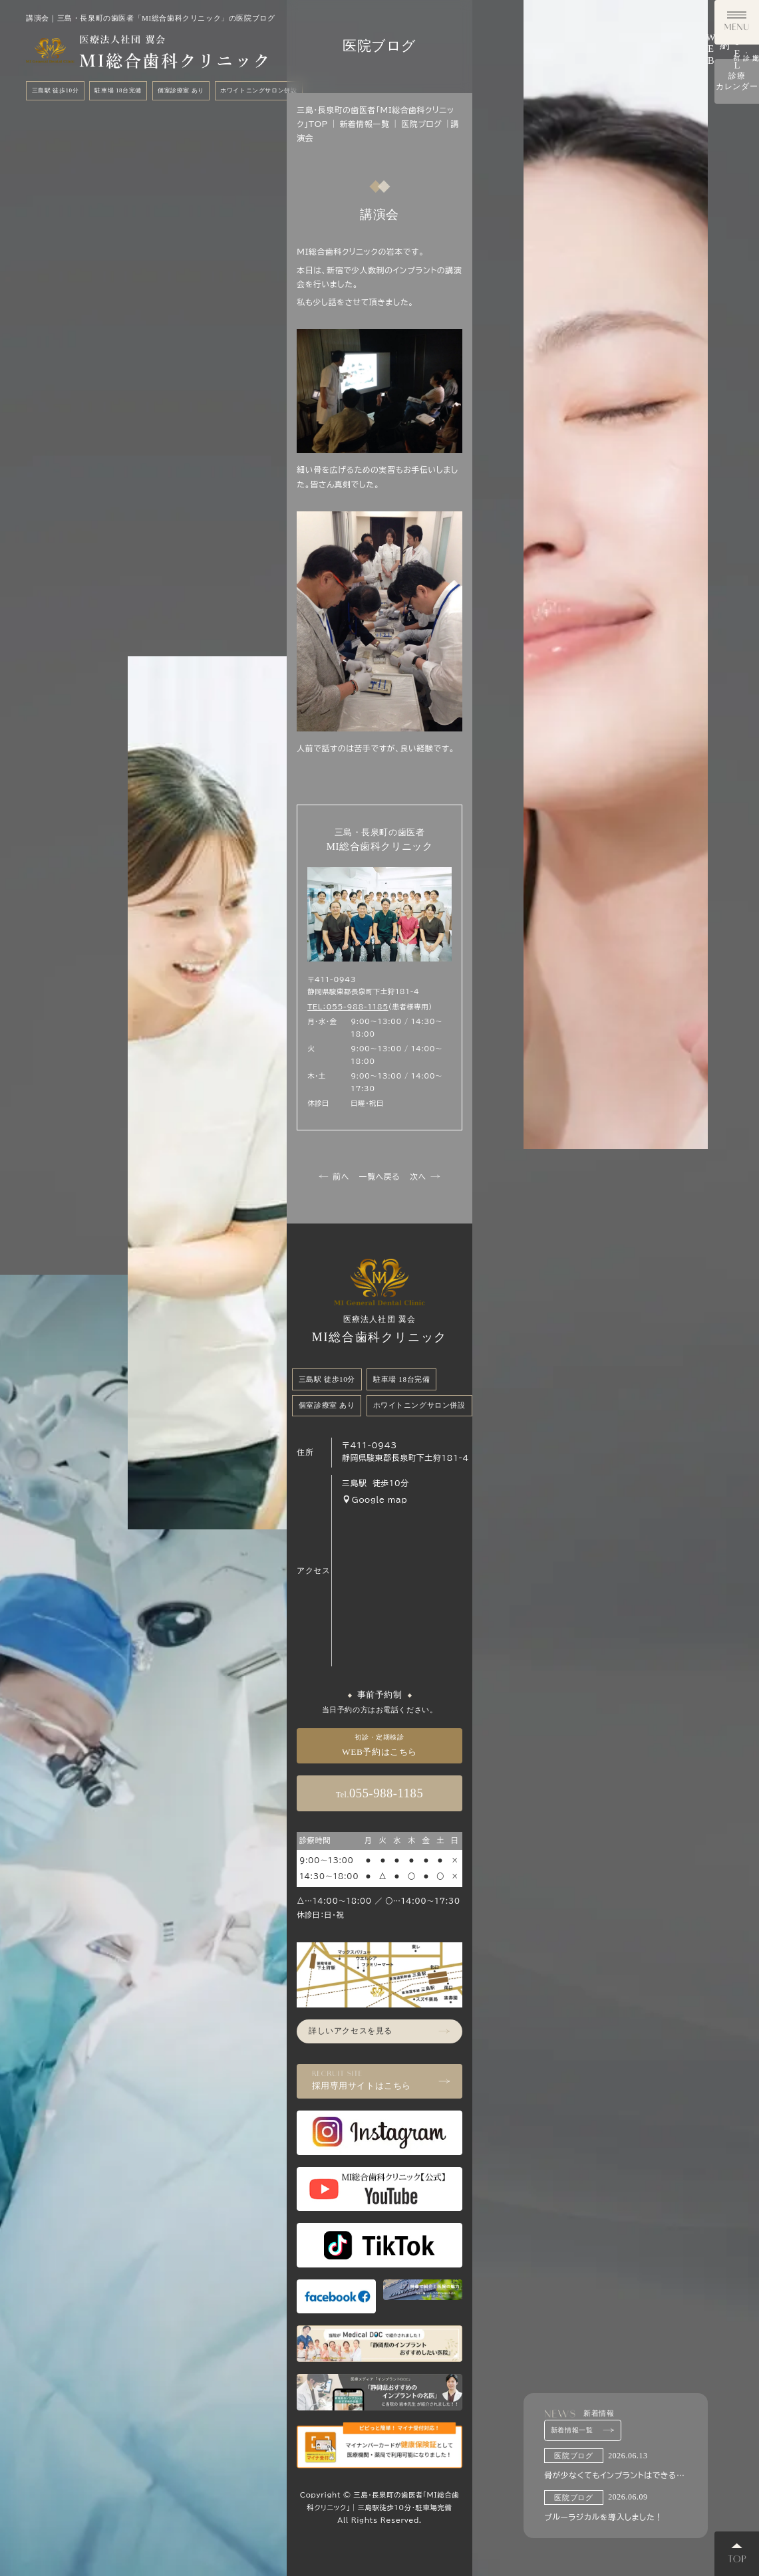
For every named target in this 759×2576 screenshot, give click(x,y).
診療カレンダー (737, 407)
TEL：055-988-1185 (347, 1006)
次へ (425, 1177)
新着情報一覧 (583, 2430)
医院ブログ (421, 124)
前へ (334, 1177)
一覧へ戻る (379, 1176)
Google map (374, 1499)
